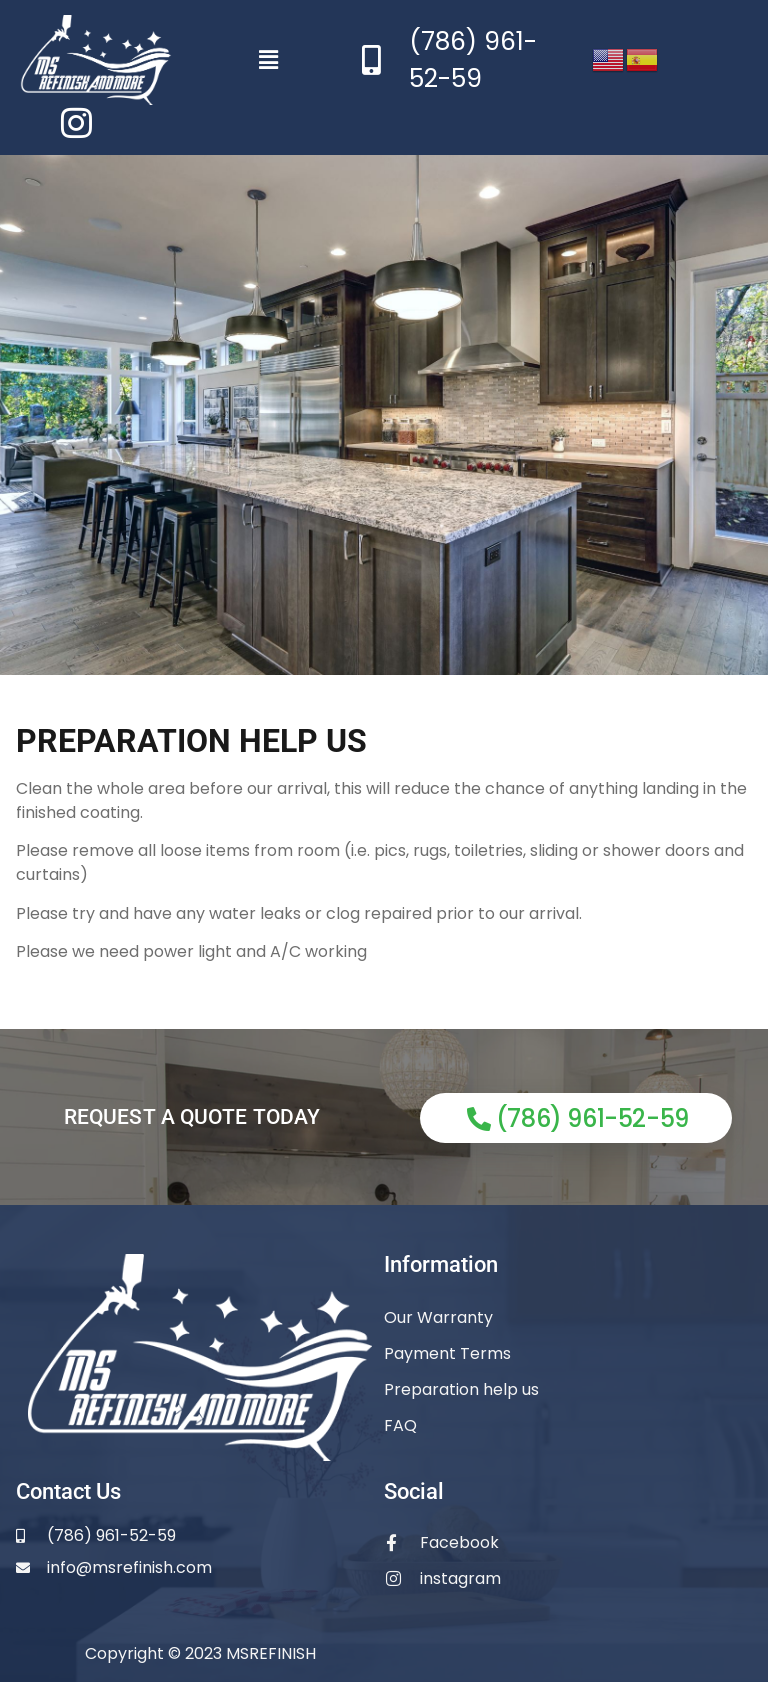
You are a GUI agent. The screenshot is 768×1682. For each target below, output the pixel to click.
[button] (269, 60)
